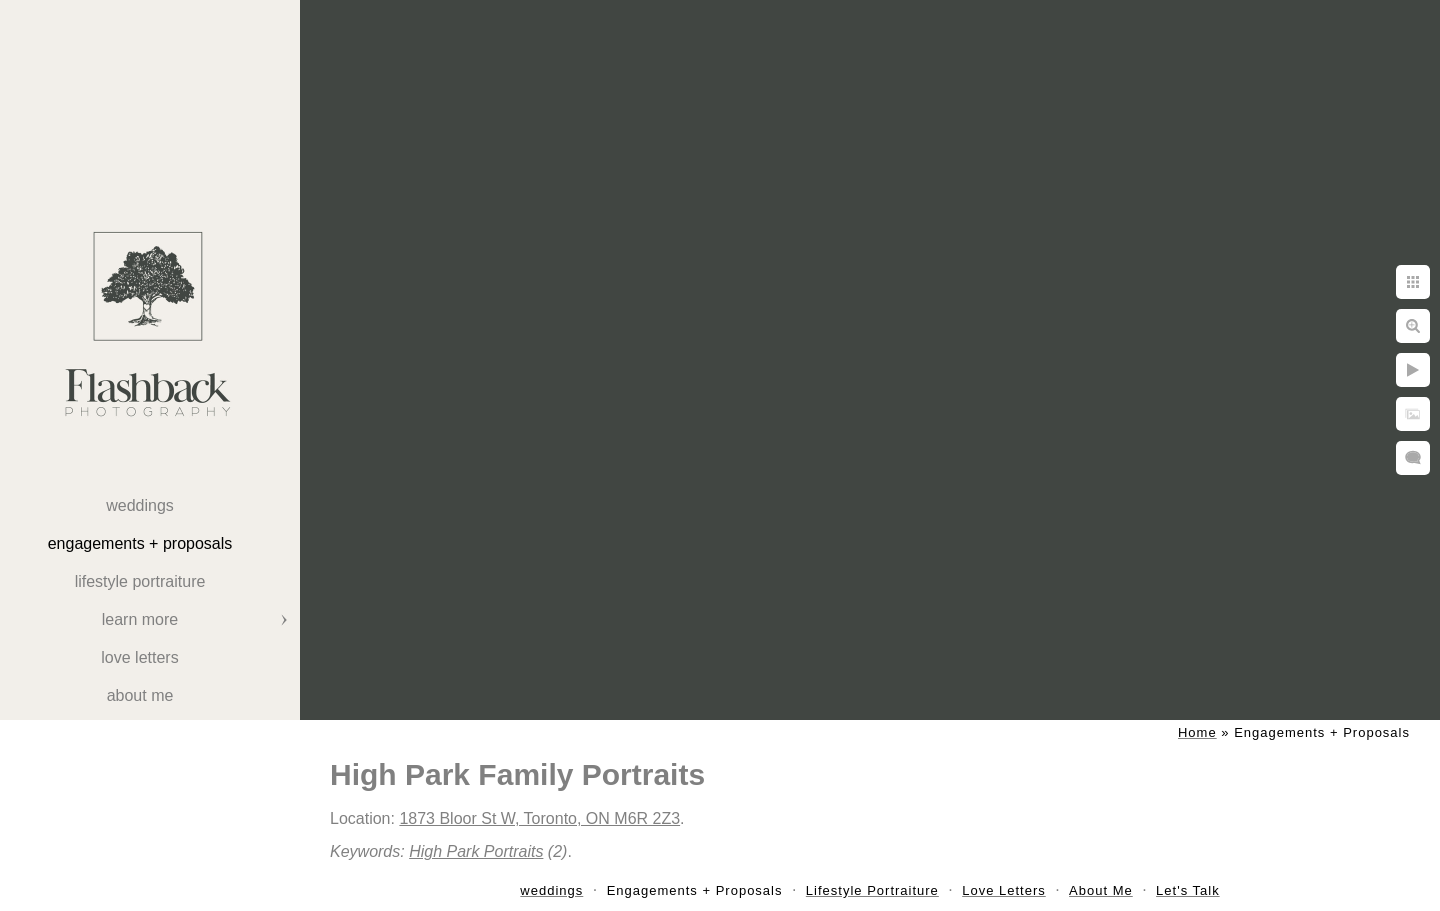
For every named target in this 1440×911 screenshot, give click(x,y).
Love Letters (139, 657)
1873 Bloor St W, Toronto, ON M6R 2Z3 (539, 818)
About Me (140, 695)
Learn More (140, 619)
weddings (140, 505)
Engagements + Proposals (140, 543)
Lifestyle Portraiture (140, 581)
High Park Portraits (476, 851)
